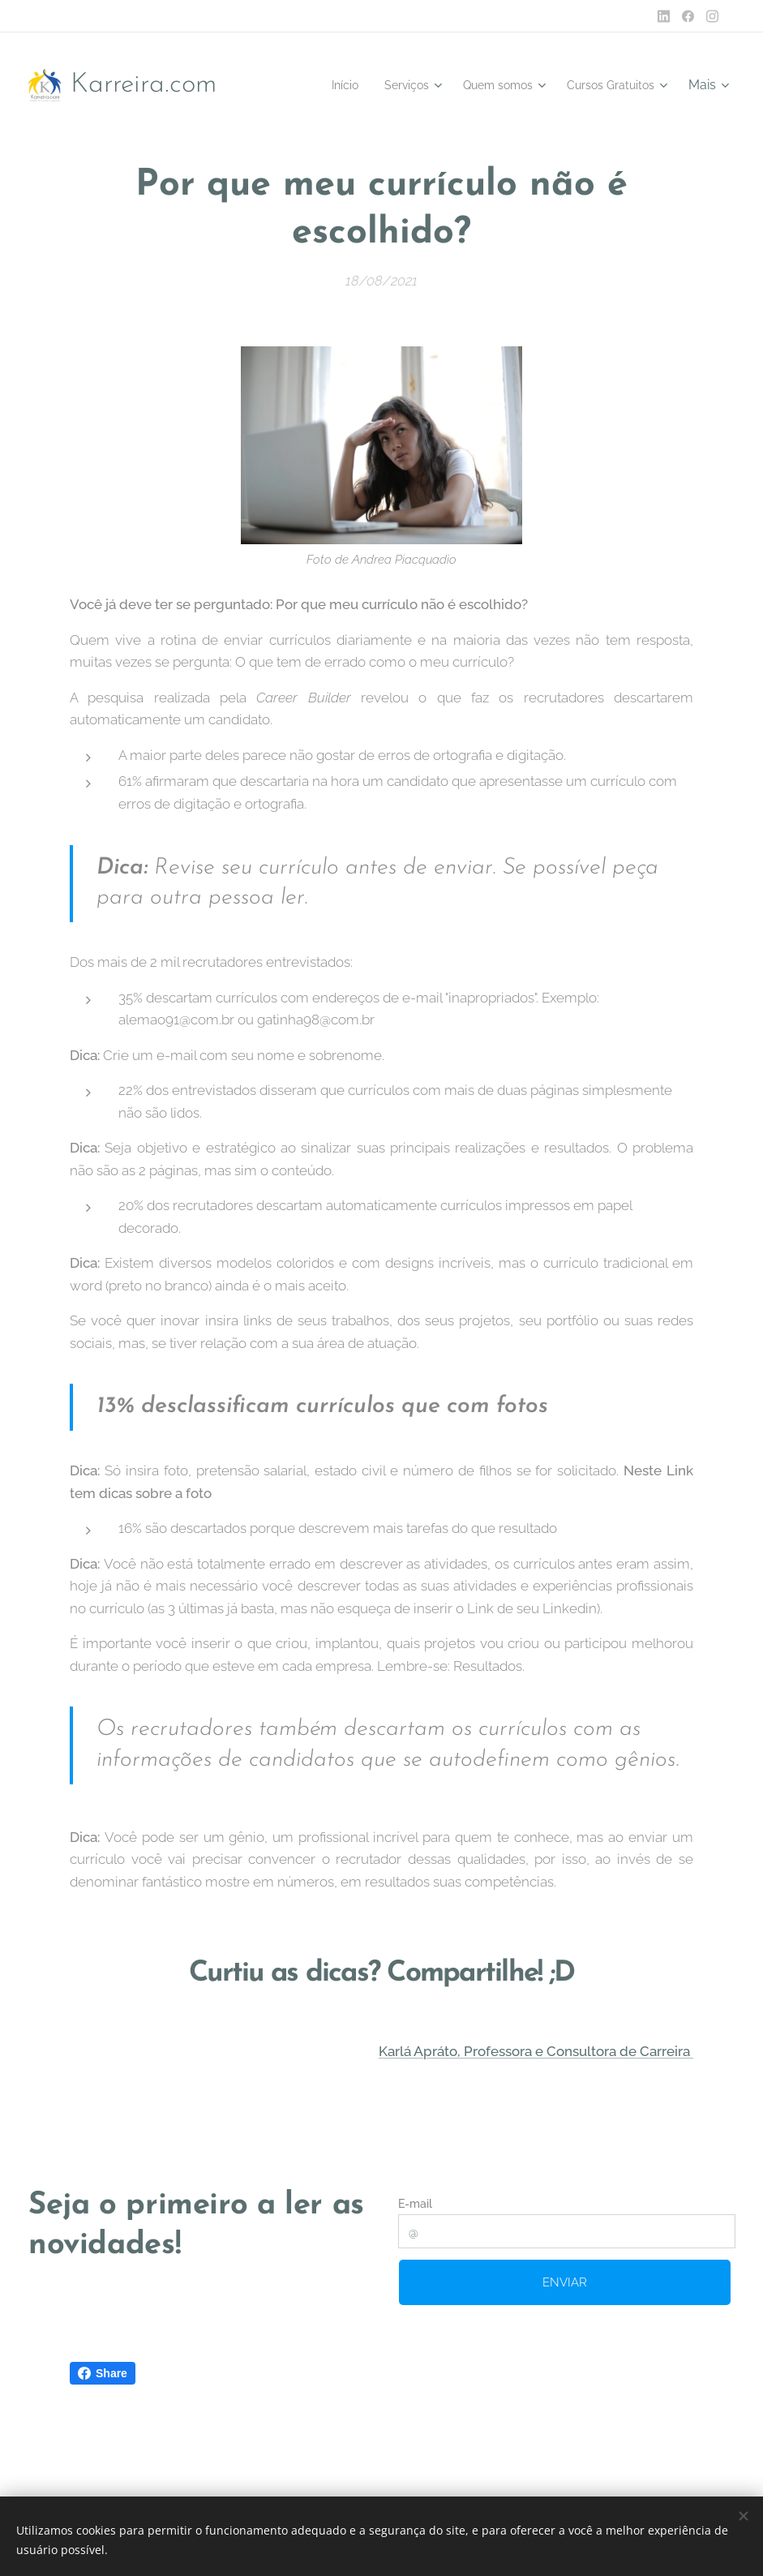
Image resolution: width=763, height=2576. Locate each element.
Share (102, 2373)
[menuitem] (315, 85)
